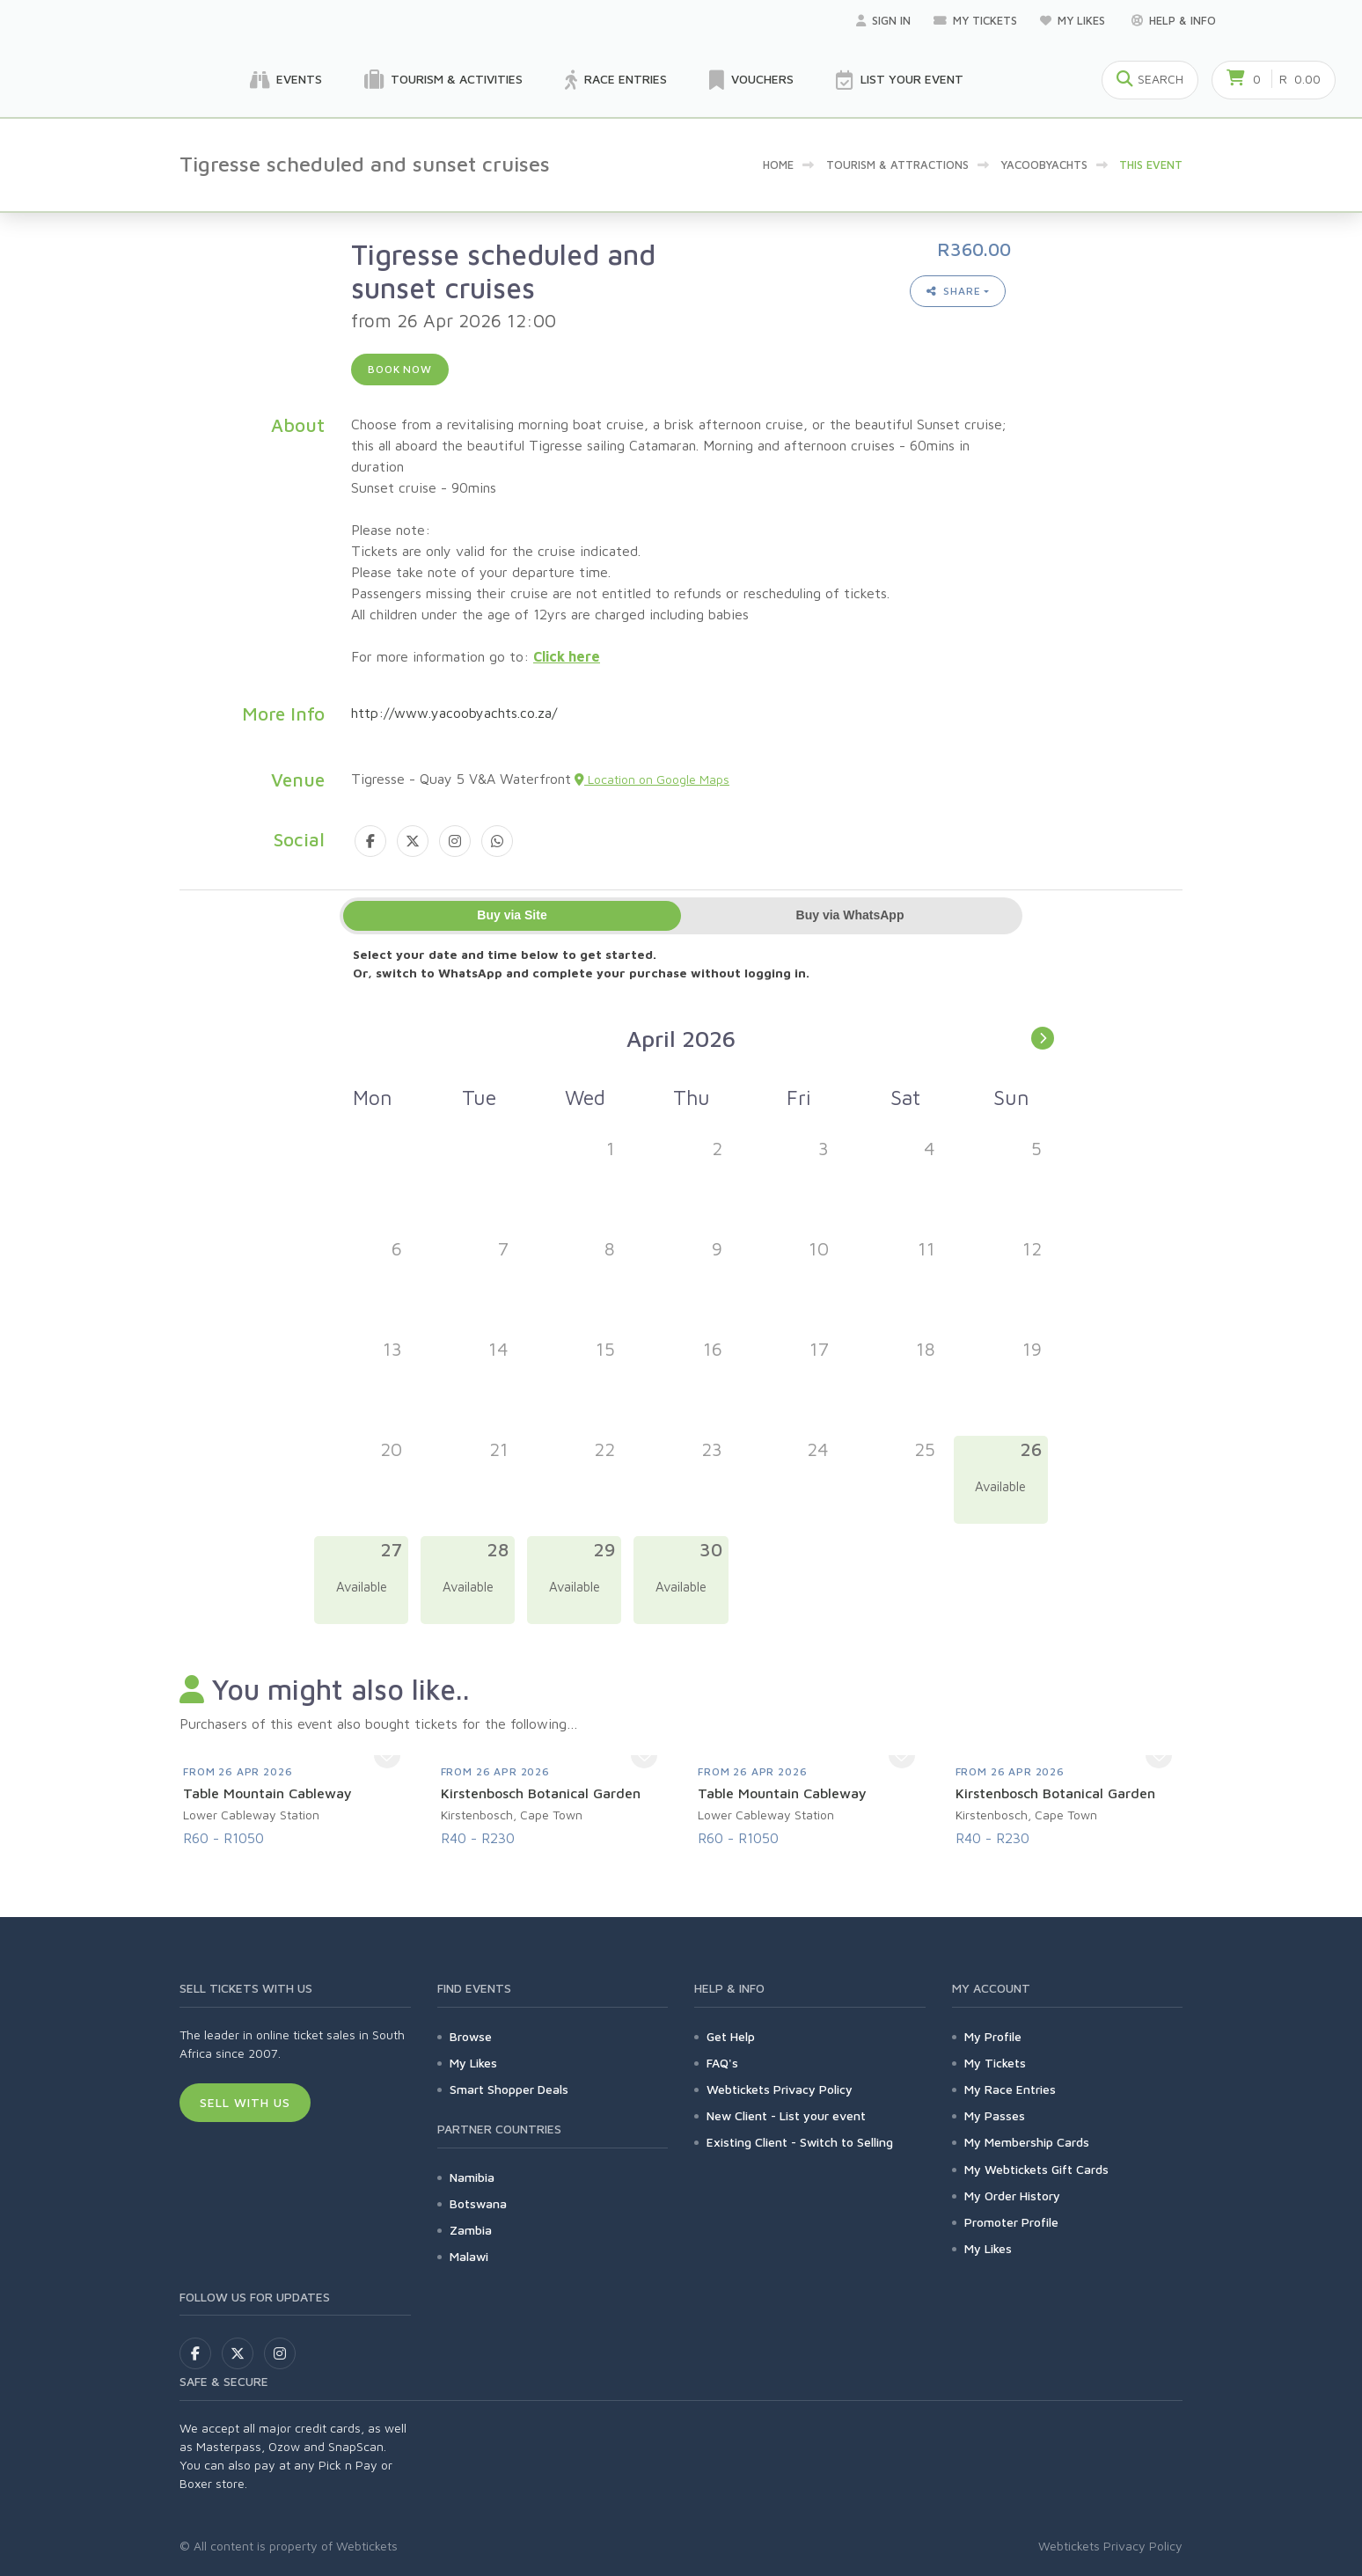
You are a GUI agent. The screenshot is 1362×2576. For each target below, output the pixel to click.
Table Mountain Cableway (267, 1793)
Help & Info (1173, 20)
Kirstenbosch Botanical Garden (541, 1793)
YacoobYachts (1043, 164)
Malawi (469, 2256)
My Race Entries (1010, 2089)
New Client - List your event (786, 2115)
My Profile (993, 2036)
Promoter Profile (1011, 2221)
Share (953, 290)
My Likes (1074, 20)
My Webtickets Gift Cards (1036, 2169)
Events (286, 80)
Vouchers (751, 80)
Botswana (478, 2203)
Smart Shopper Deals (509, 2089)
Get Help (731, 2036)
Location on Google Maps (652, 779)
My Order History (1012, 2195)
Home (778, 164)
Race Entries (616, 80)
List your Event (899, 80)
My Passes (994, 2115)
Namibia (472, 2177)
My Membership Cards (1026, 2141)
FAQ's (722, 2062)
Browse (471, 2036)
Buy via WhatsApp (850, 915)
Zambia (471, 2229)
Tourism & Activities (443, 80)
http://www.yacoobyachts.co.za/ (454, 713)
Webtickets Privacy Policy (780, 2089)
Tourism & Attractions (897, 164)
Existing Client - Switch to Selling (800, 2141)
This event (1151, 164)
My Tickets (975, 20)
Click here (566, 656)
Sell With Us (245, 2102)
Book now (400, 369)
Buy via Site (511, 915)
